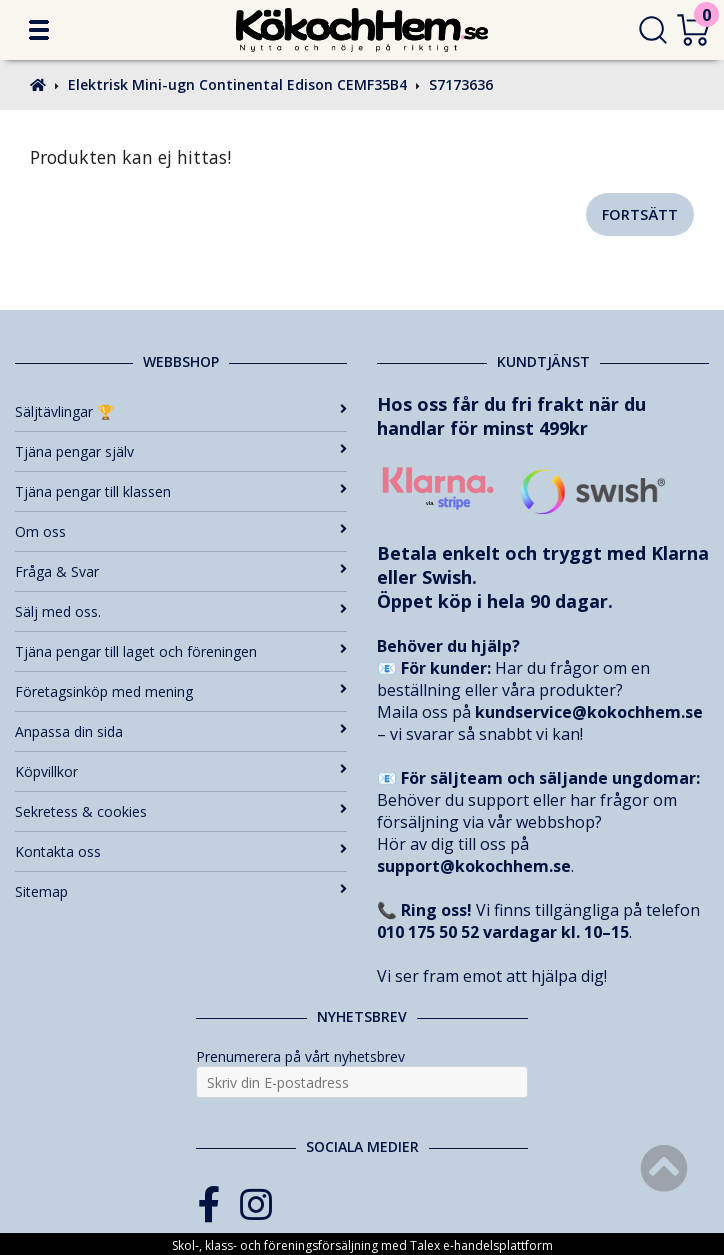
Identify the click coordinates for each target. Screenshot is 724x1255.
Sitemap (181, 891)
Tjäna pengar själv (181, 451)
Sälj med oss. (181, 611)
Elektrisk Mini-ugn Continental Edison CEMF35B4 (237, 84)
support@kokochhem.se (474, 866)
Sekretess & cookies (181, 811)
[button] (39, 30)
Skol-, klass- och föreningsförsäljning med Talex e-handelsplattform (362, 1245)
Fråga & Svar (181, 571)
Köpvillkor (181, 771)
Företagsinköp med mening (181, 691)
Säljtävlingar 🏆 (181, 411)
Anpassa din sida (181, 731)
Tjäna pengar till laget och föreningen (181, 651)
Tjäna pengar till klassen (181, 491)
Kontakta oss (181, 851)
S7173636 (461, 84)
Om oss (181, 531)
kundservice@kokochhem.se (589, 712)
